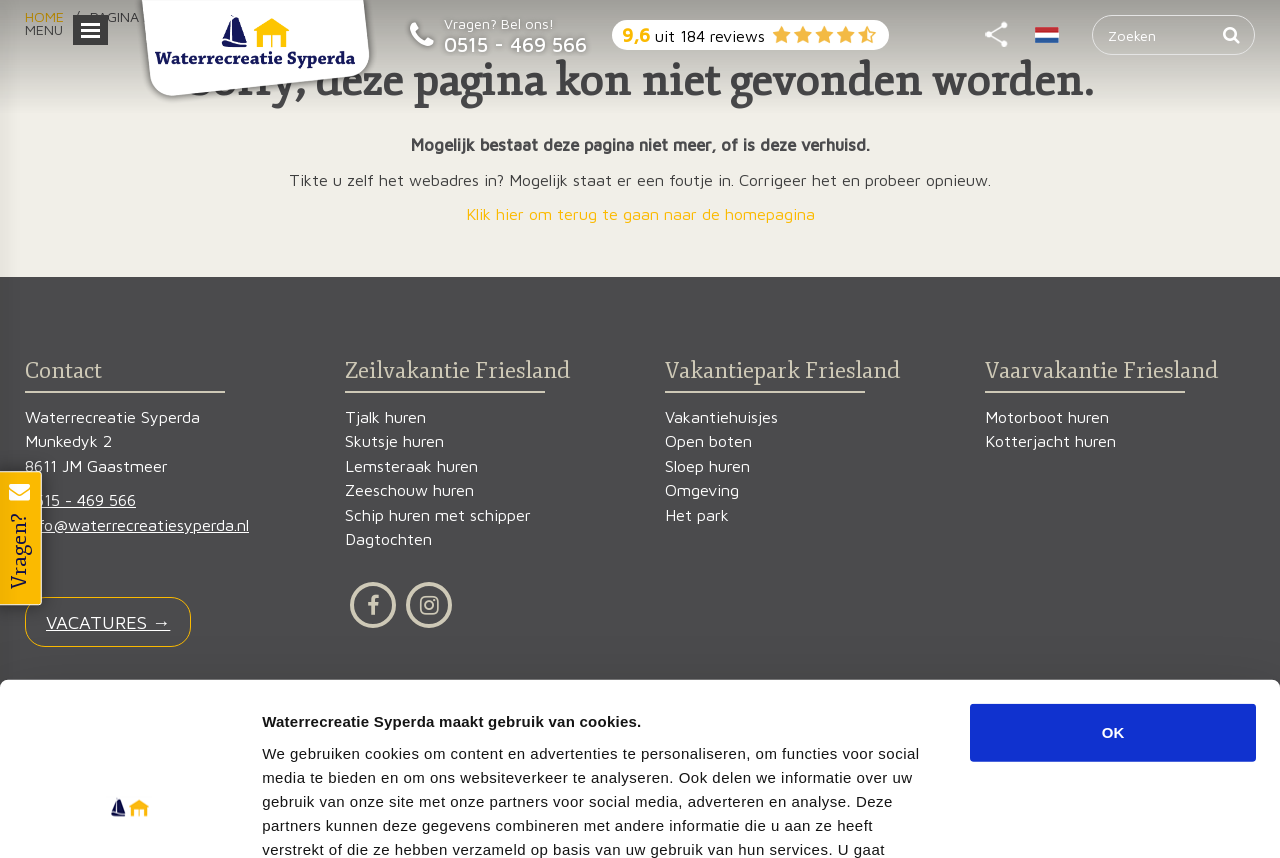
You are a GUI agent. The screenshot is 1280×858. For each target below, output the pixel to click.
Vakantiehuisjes (721, 417)
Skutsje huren (394, 441)
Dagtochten (388, 539)
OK (1113, 597)
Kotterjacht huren (1050, 441)
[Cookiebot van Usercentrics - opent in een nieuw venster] (129, 819)
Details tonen (1080, 818)
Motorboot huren (1047, 417)
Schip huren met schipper (438, 515)
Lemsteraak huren (411, 466)
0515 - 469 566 (515, 44)
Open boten (708, 441)
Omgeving (702, 490)
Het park (697, 515)
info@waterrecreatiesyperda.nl (137, 525)
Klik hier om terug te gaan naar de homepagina (640, 214)
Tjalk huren (385, 417)
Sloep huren (707, 466)
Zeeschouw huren (409, 490)
